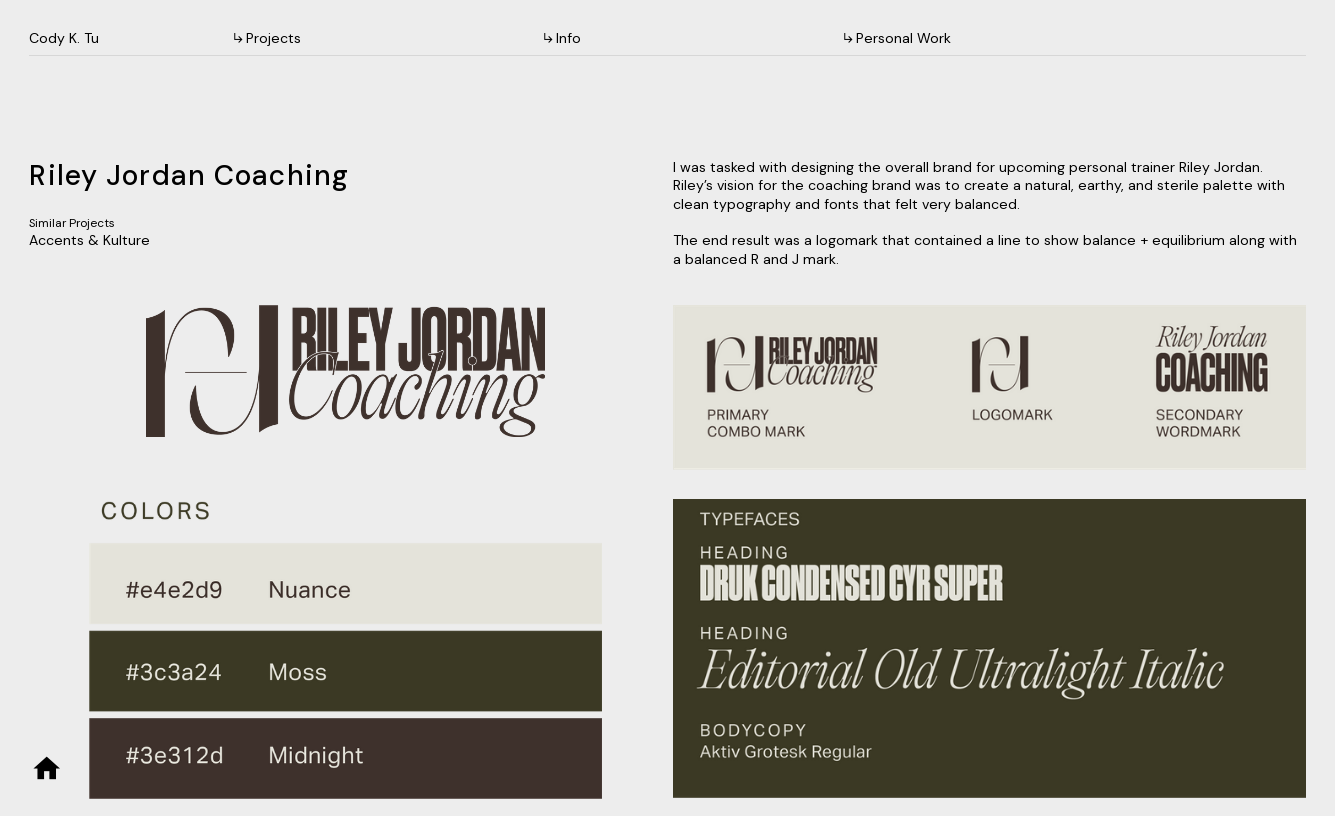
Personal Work (903, 38)
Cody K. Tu (64, 38)
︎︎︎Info (563, 38)
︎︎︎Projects (266, 38)
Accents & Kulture (89, 240)
